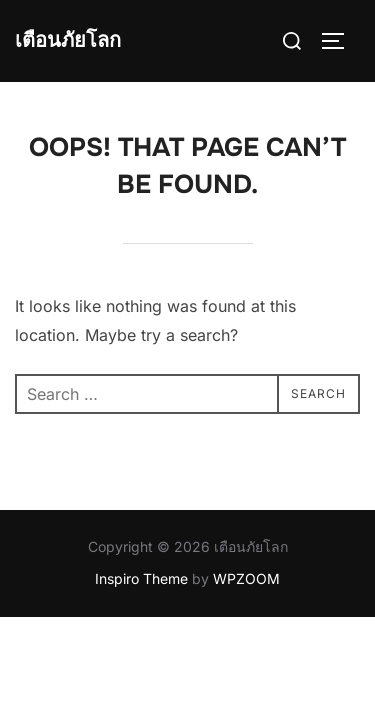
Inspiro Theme (141, 578)
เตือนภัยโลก (68, 40)
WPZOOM (246, 578)
